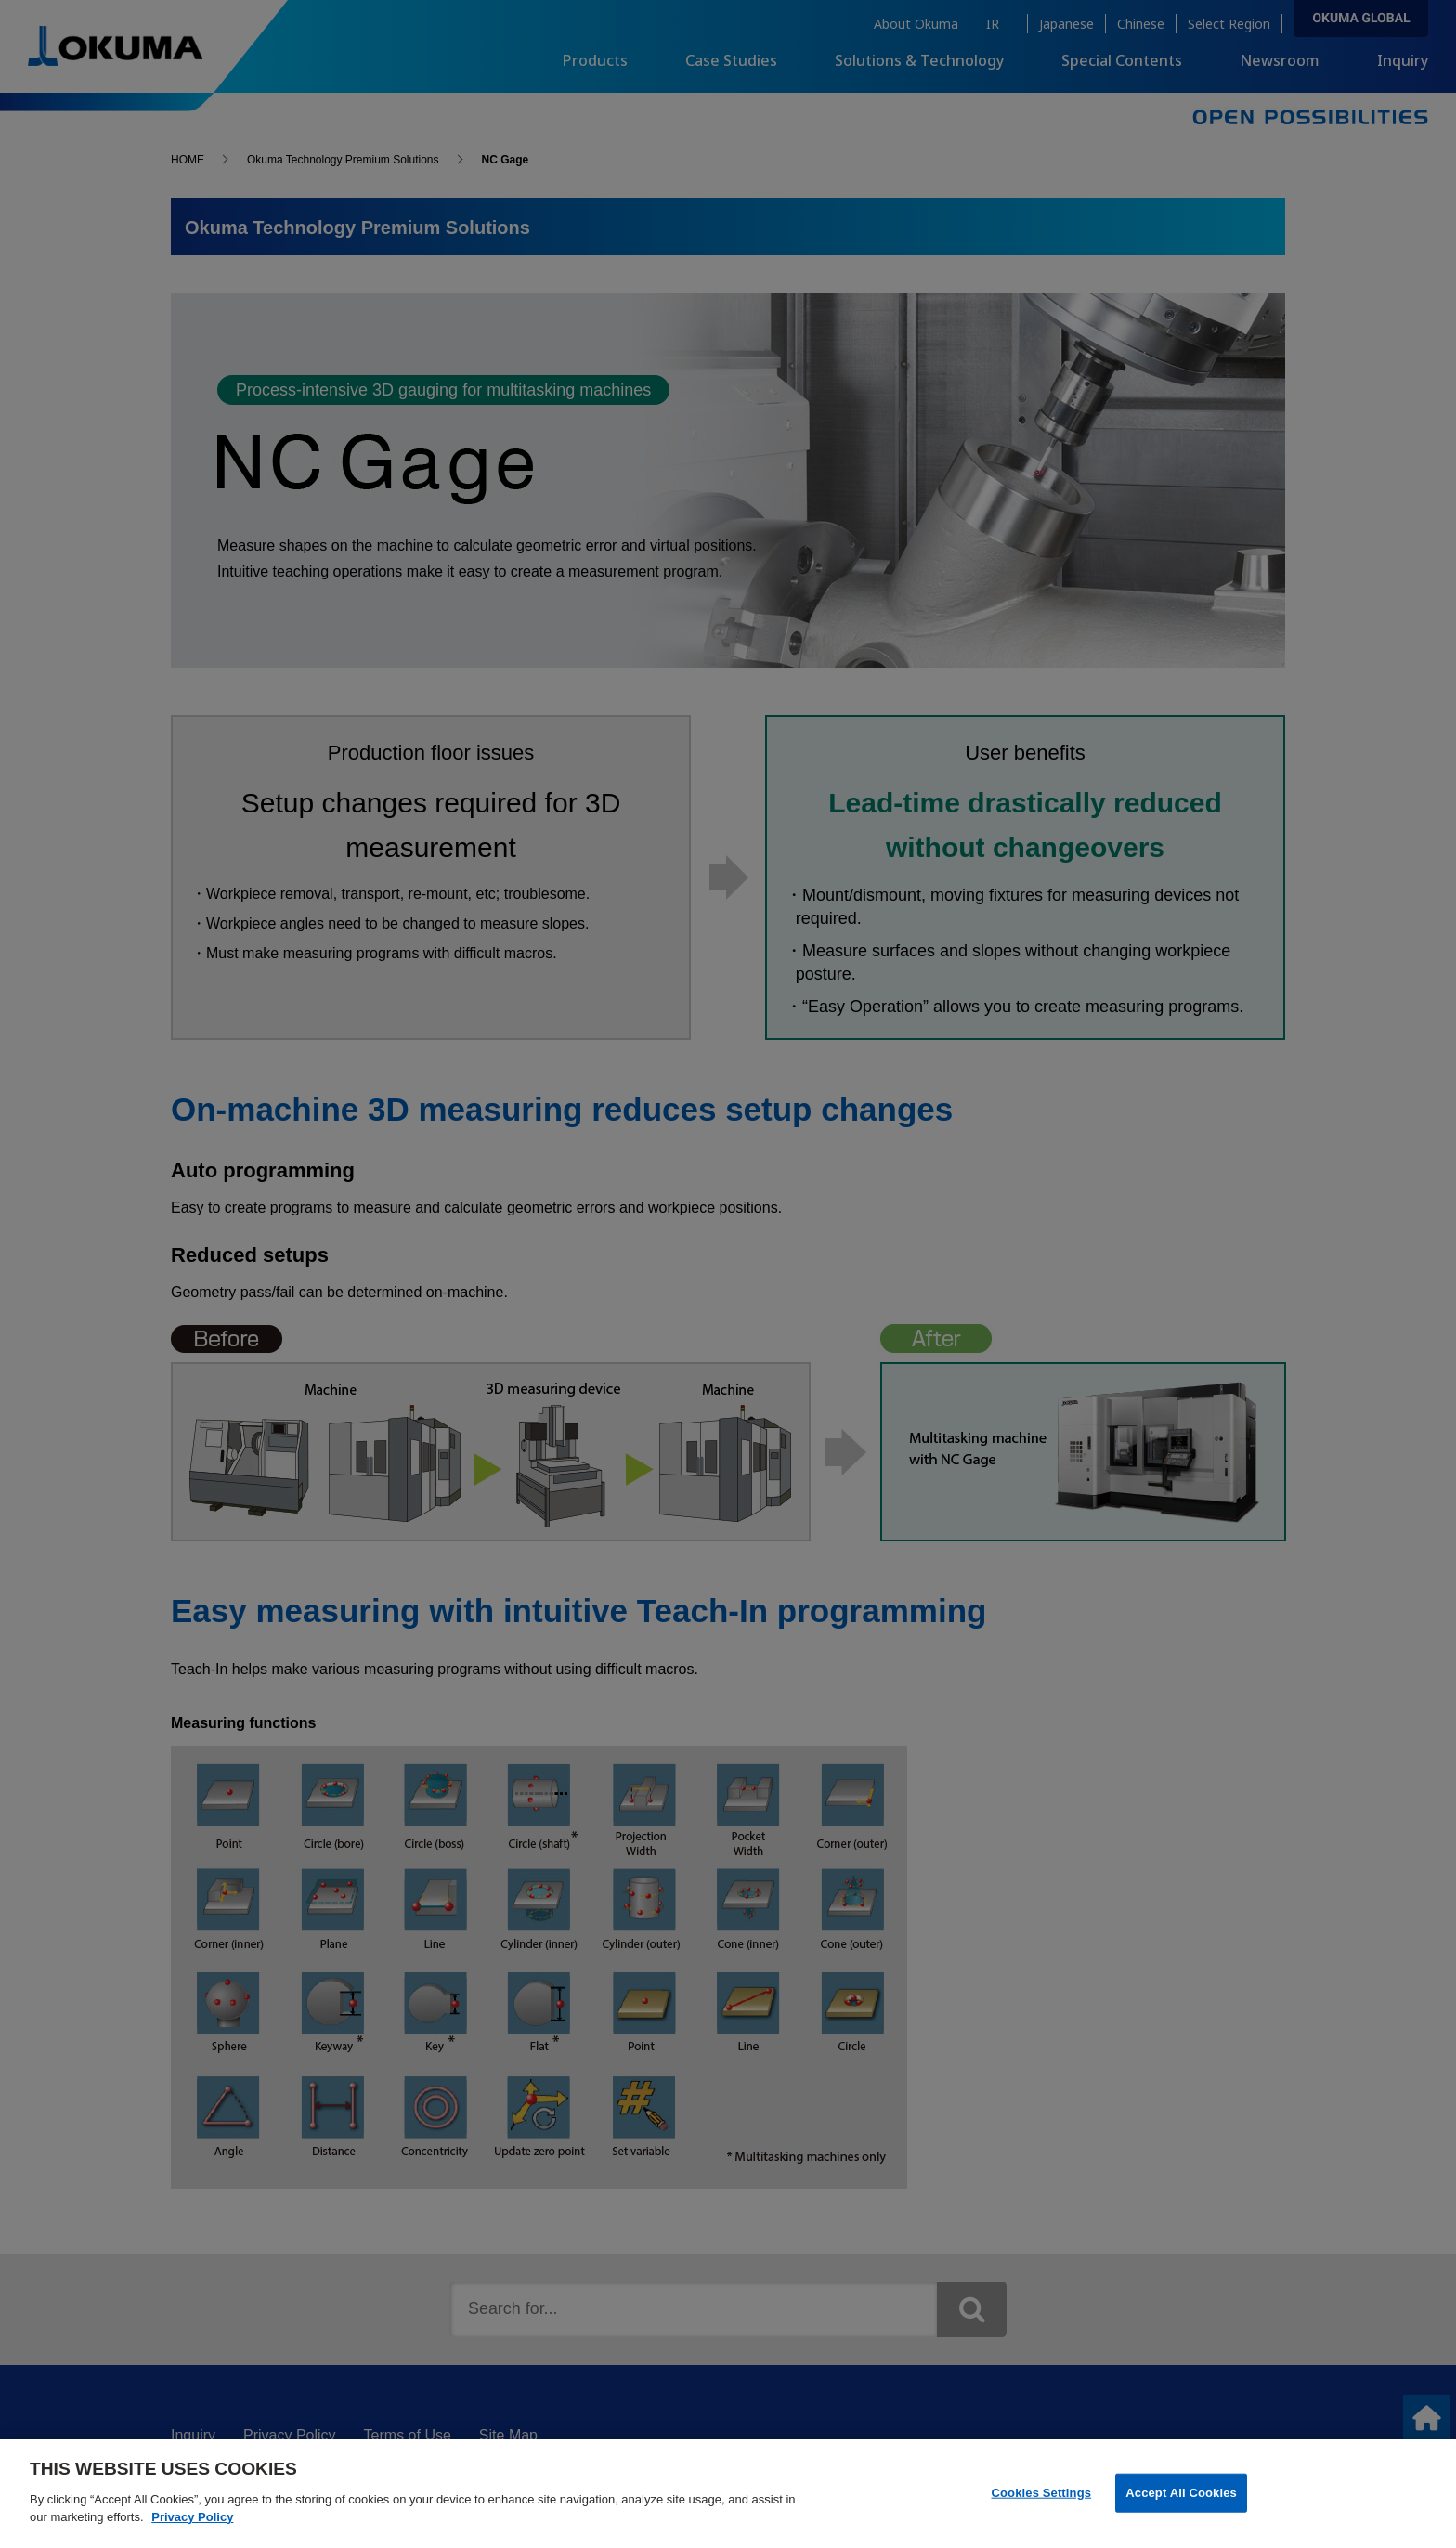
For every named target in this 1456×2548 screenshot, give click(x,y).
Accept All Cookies (1181, 2507)
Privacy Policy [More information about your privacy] (192, 2532)
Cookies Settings (1042, 2507)
